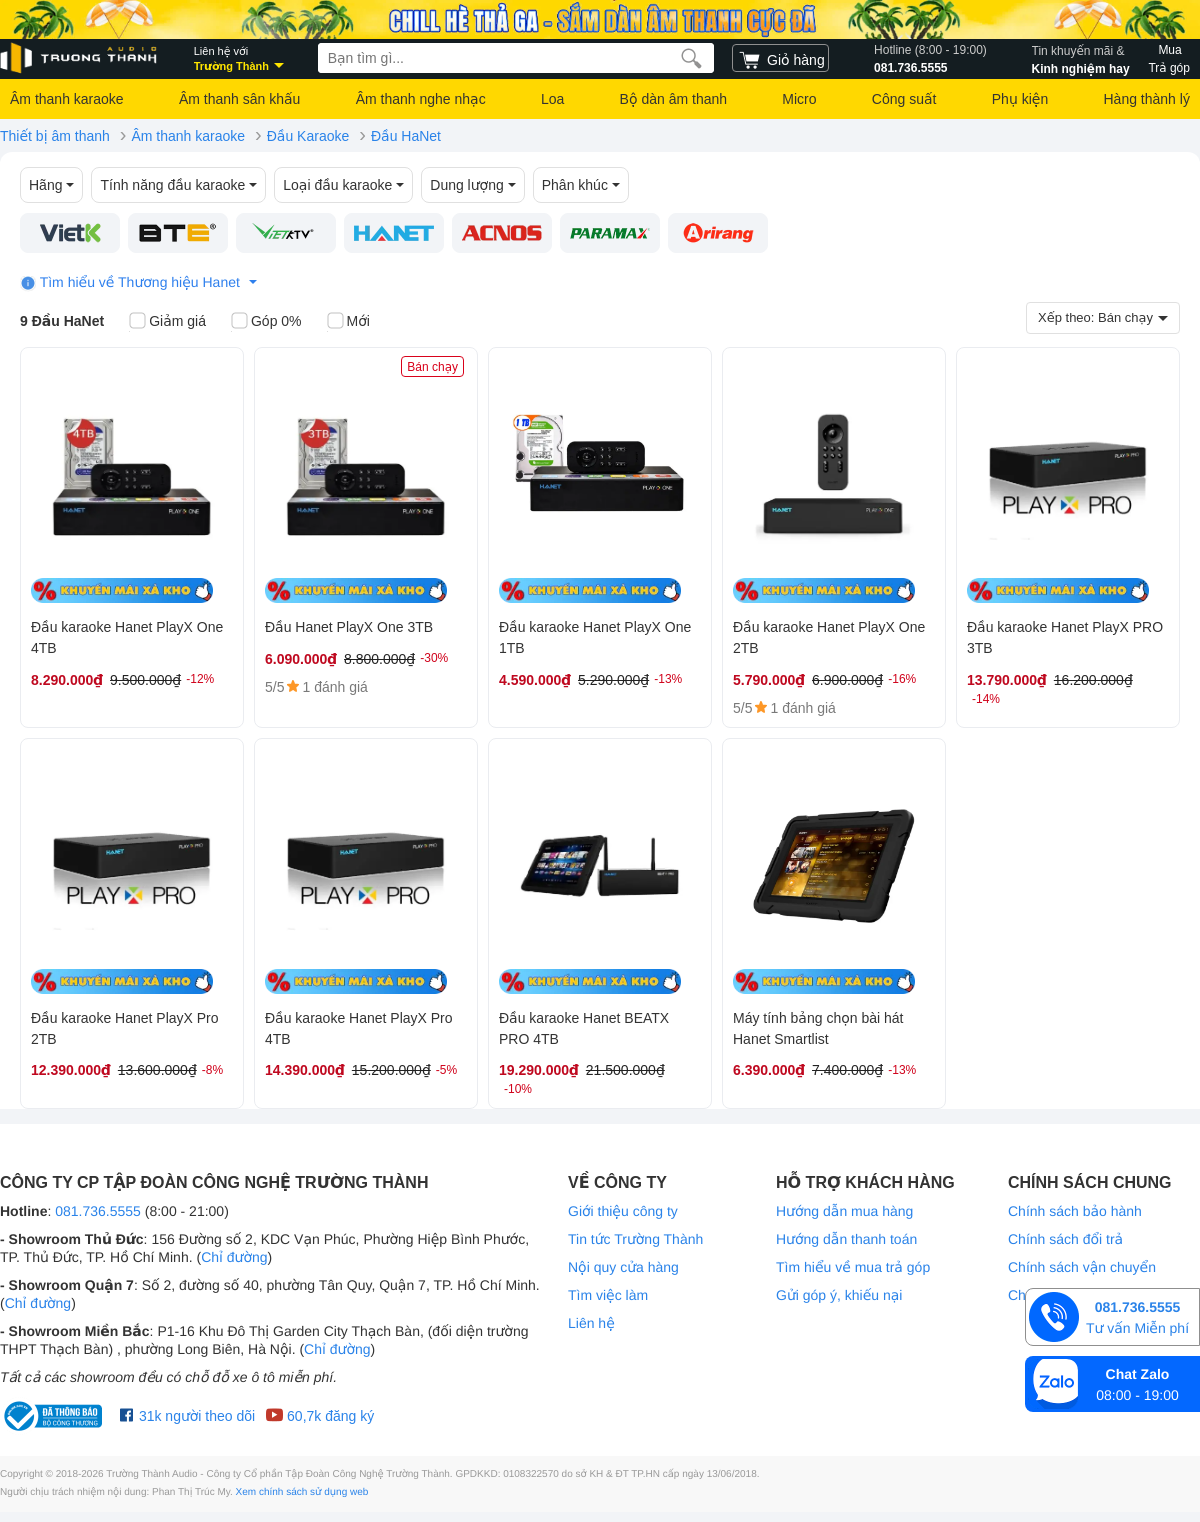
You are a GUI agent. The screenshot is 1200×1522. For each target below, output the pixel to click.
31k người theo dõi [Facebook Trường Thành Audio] (187, 1416)
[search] (691, 58)
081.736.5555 (930, 58)
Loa (552, 99)
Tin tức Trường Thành (635, 1239)
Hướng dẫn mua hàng (844, 1211)
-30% (434, 658)
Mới (348, 322)
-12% (200, 679)
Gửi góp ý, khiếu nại (839, 1295)
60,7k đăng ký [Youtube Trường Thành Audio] (319, 1416)
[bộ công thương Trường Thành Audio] (55, 1416)
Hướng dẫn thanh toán (846, 1239)
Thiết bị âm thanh (55, 136)
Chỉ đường (234, 1257)
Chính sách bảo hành (1075, 1211)
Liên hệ (591, 1323)
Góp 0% (266, 322)
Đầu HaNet (406, 136)
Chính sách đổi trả (1065, 1239)
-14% (986, 699)
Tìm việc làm (608, 1295)
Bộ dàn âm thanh (673, 99)
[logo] (80, 58)
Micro (799, 99)
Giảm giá (167, 322)
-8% (212, 1070)
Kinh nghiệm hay (1081, 58)
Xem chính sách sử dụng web (302, 1492)
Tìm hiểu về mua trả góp (853, 1267)
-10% (518, 1089)
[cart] (780, 58)
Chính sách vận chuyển (1082, 1267)
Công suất (904, 99)
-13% (668, 679)
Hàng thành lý (1146, 99)
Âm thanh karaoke (67, 99)
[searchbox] (516, 58)
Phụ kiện (1020, 99)
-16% (902, 679)
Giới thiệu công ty (623, 1211)
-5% (446, 1070)
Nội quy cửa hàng (623, 1267)
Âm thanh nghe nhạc (421, 99)
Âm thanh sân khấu (239, 99)
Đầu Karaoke (308, 136)
